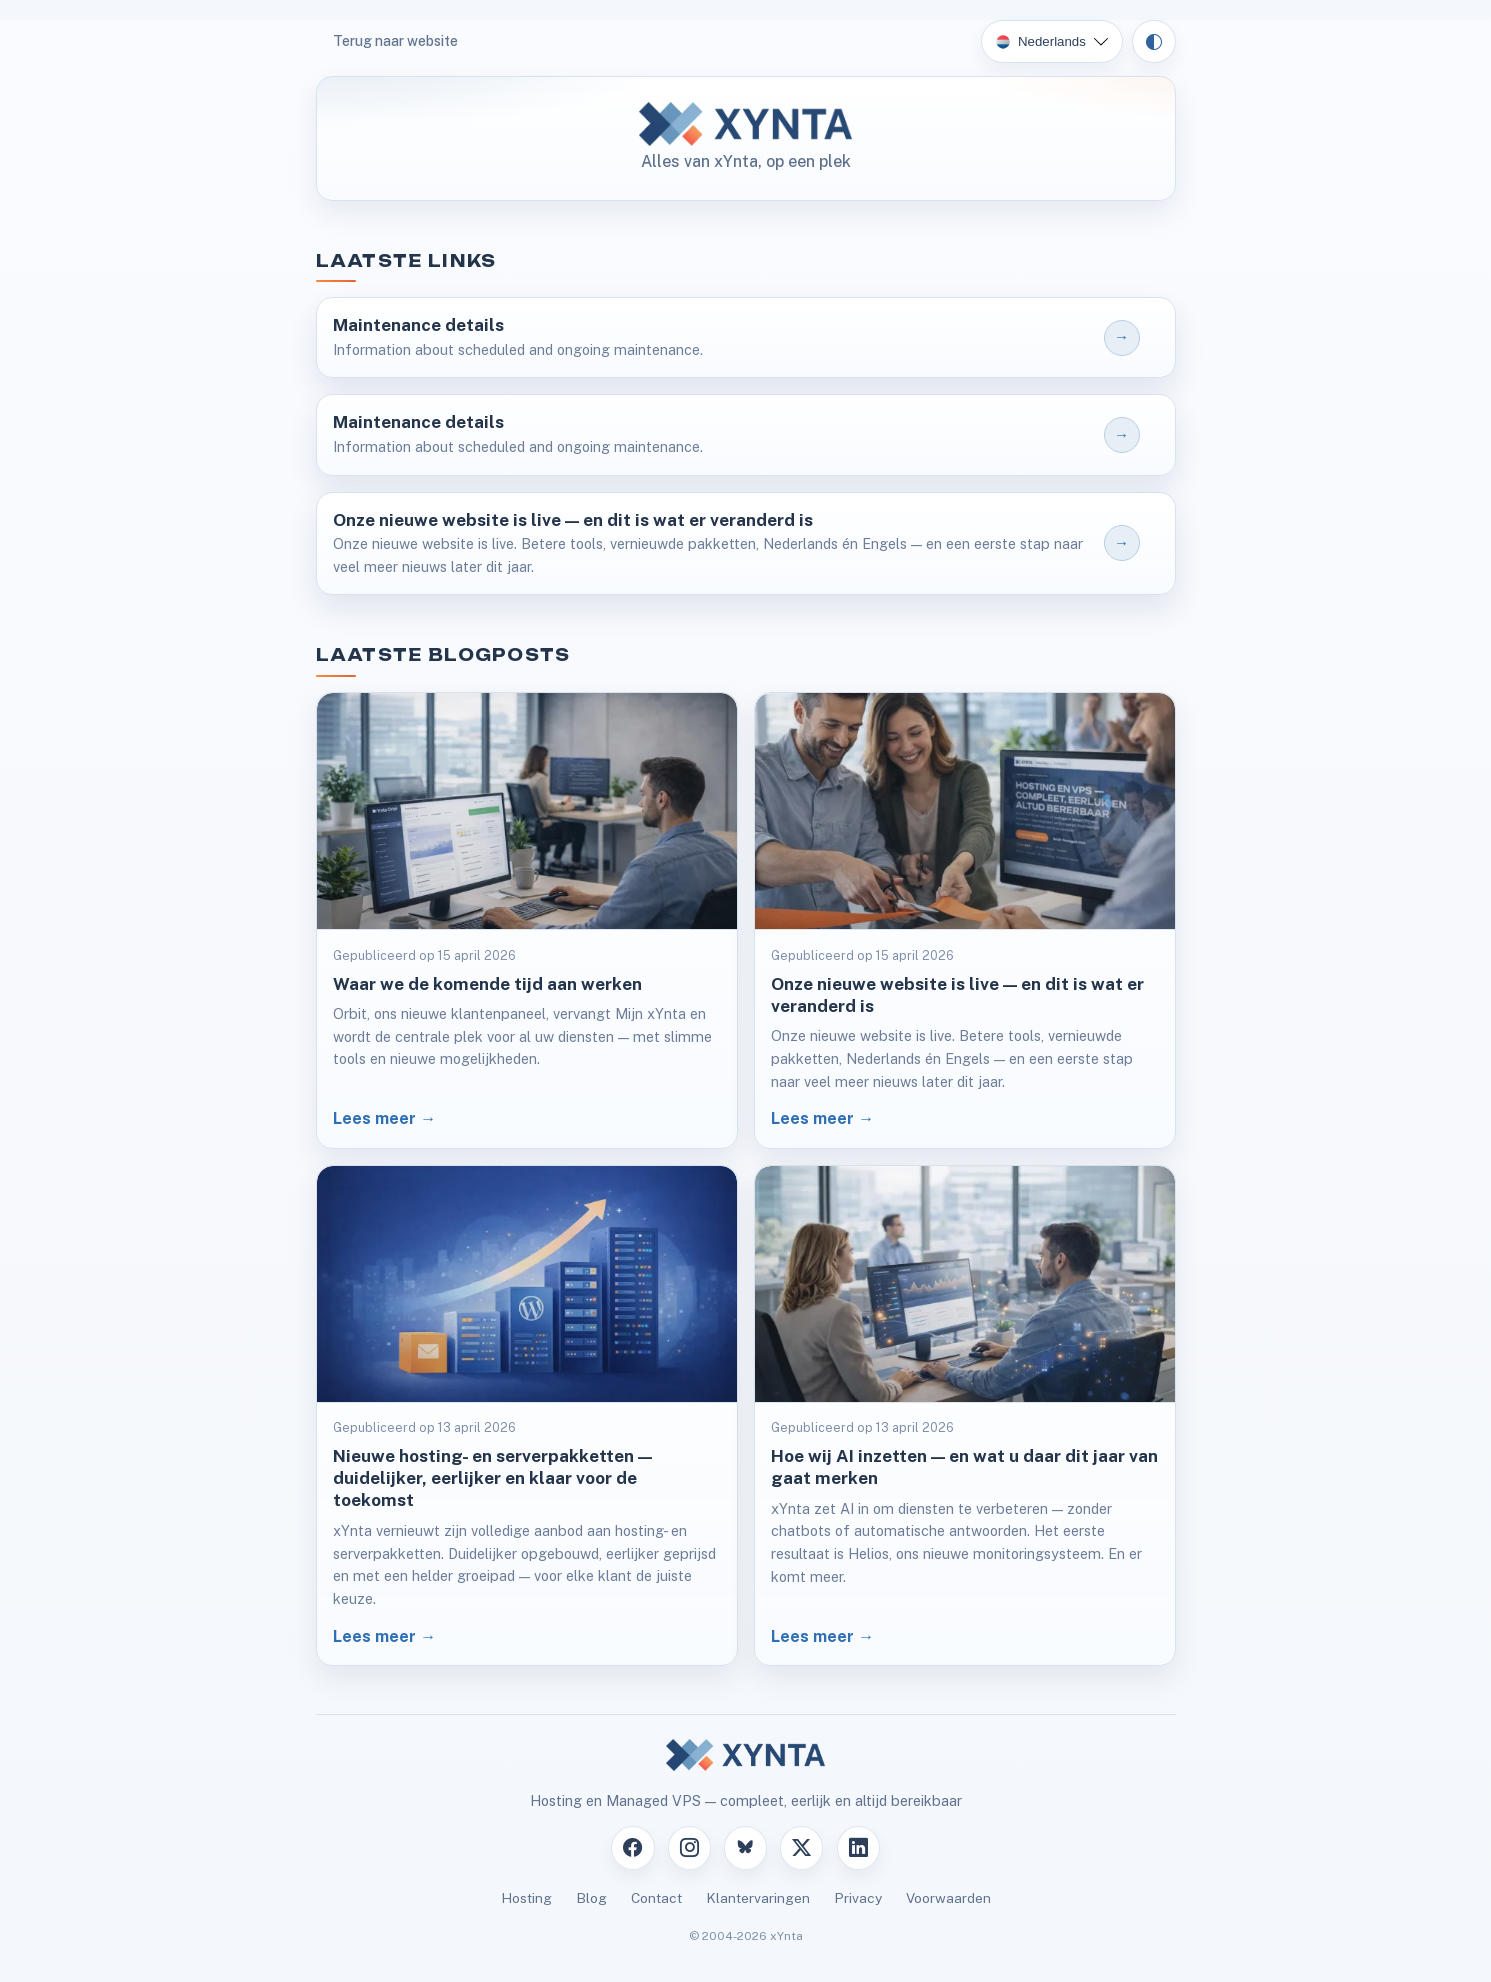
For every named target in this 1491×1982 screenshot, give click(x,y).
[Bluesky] (745, 1847)
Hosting (526, 1898)
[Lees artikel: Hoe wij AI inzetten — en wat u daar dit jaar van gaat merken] (965, 1416)
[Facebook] (632, 1847)
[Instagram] (689, 1847)
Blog (591, 1898)
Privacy (858, 1898)
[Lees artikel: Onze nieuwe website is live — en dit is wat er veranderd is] (965, 920)
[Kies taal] (1052, 42)
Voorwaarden (948, 1898)
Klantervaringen (758, 1898)
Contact (656, 1898)
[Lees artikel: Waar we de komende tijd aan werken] (527, 920)
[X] (801, 1847)
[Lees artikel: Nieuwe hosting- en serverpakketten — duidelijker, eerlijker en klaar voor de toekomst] (527, 1416)
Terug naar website (395, 41)
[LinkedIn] (858, 1847)
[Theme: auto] (1154, 42)
